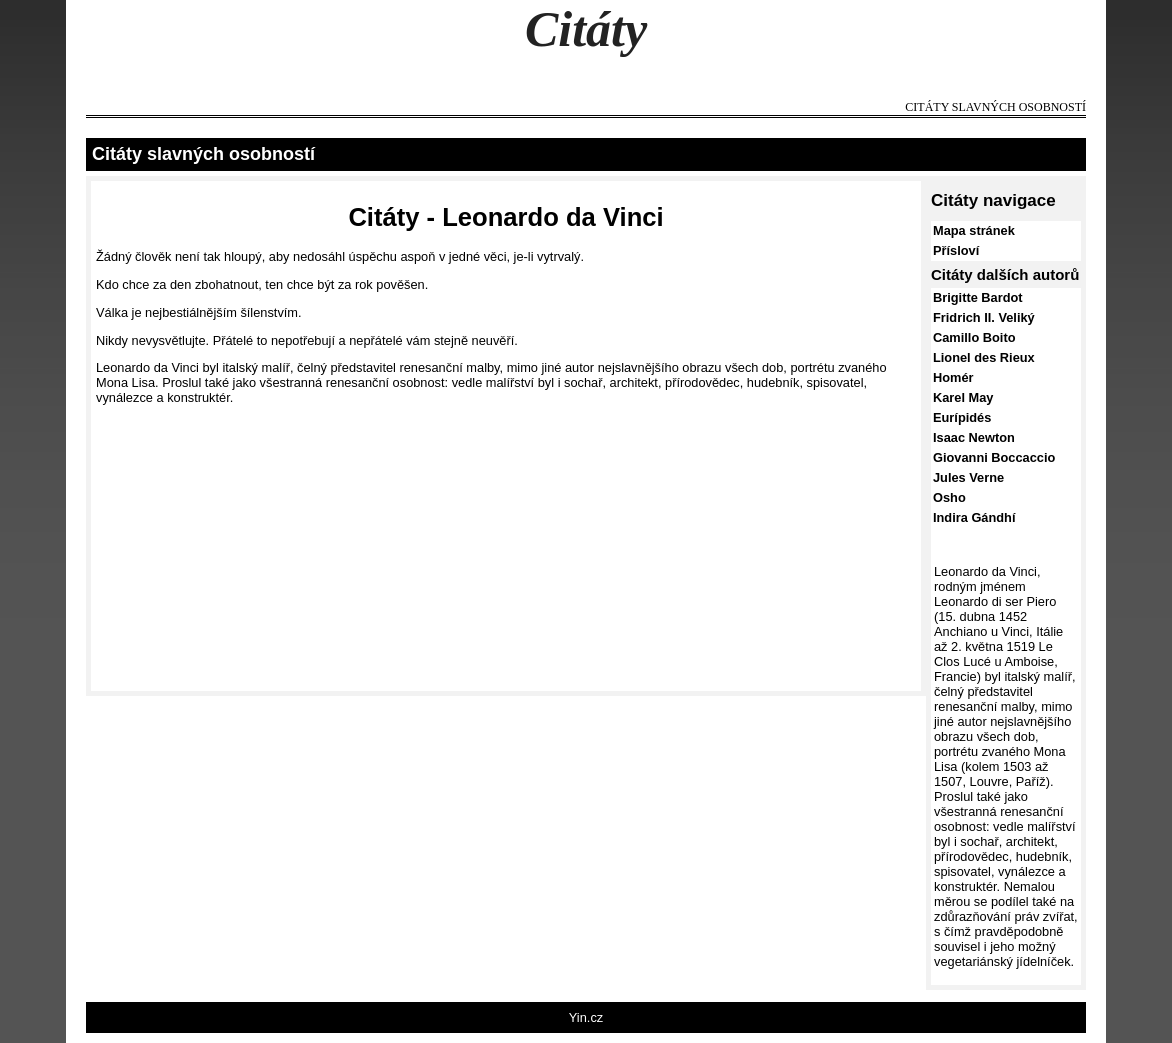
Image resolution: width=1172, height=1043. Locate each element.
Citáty (586, 29)
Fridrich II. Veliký (984, 317)
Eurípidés (962, 417)
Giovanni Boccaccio (994, 457)
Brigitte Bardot (978, 297)
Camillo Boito (974, 337)
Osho (949, 497)
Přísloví (956, 250)
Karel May (963, 397)
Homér (953, 377)
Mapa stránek (974, 230)
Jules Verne (968, 477)
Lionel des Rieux (984, 357)
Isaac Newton (974, 437)
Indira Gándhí (974, 517)
